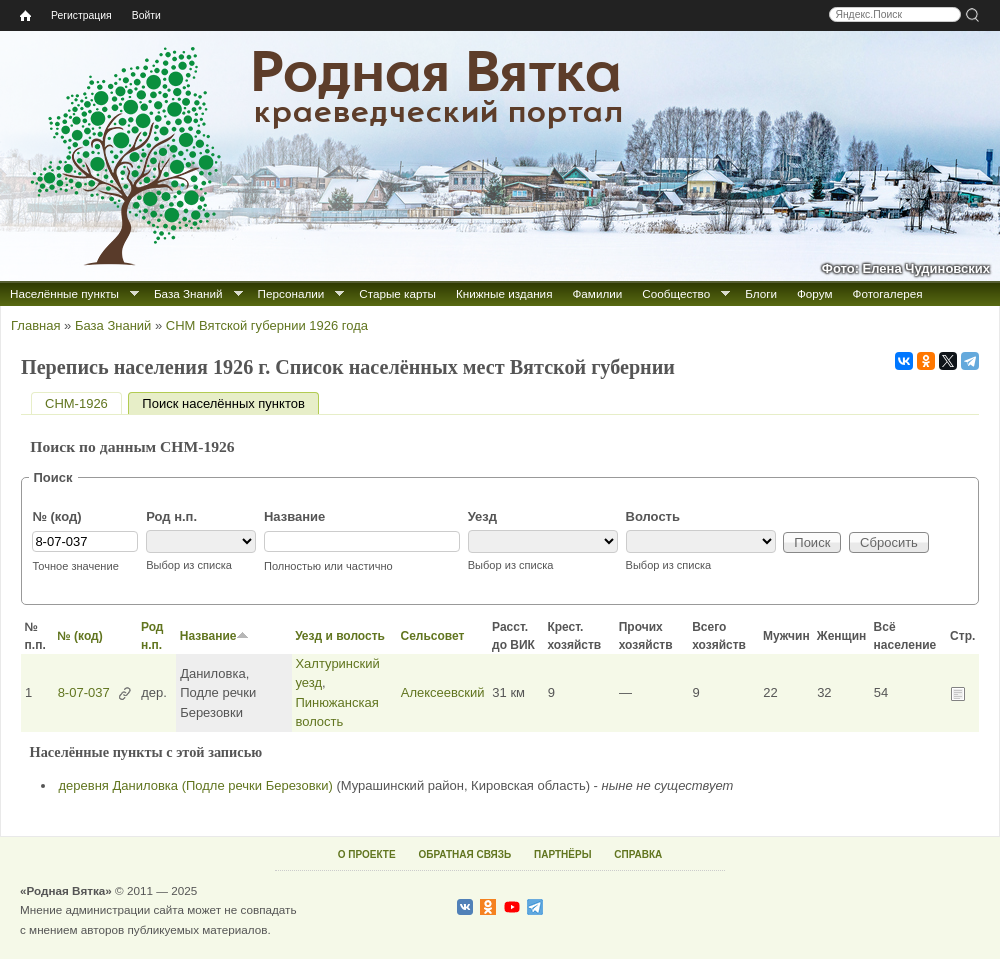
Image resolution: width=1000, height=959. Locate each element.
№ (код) (56, 516)
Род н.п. (171, 516)
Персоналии (291, 293)
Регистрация (81, 15)
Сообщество (676, 293)
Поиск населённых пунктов (230, 403)
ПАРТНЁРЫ (562, 854)
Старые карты (397, 293)
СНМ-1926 (76, 403)
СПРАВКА (638, 854)
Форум (815, 293)
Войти (146, 15)
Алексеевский (443, 692)
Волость (653, 516)
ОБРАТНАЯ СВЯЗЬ (464, 854)
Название (294, 516)
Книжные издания (504, 293)
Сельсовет (432, 636)
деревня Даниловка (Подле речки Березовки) (196, 785)
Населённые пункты (64, 293)
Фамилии (597, 293)
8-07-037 (84, 692)
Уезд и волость (340, 636)
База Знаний (188, 293)
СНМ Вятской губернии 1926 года (267, 325)
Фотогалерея (888, 293)
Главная (35, 325)
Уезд (482, 516)
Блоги (761, 293)
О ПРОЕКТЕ (367, 854)
